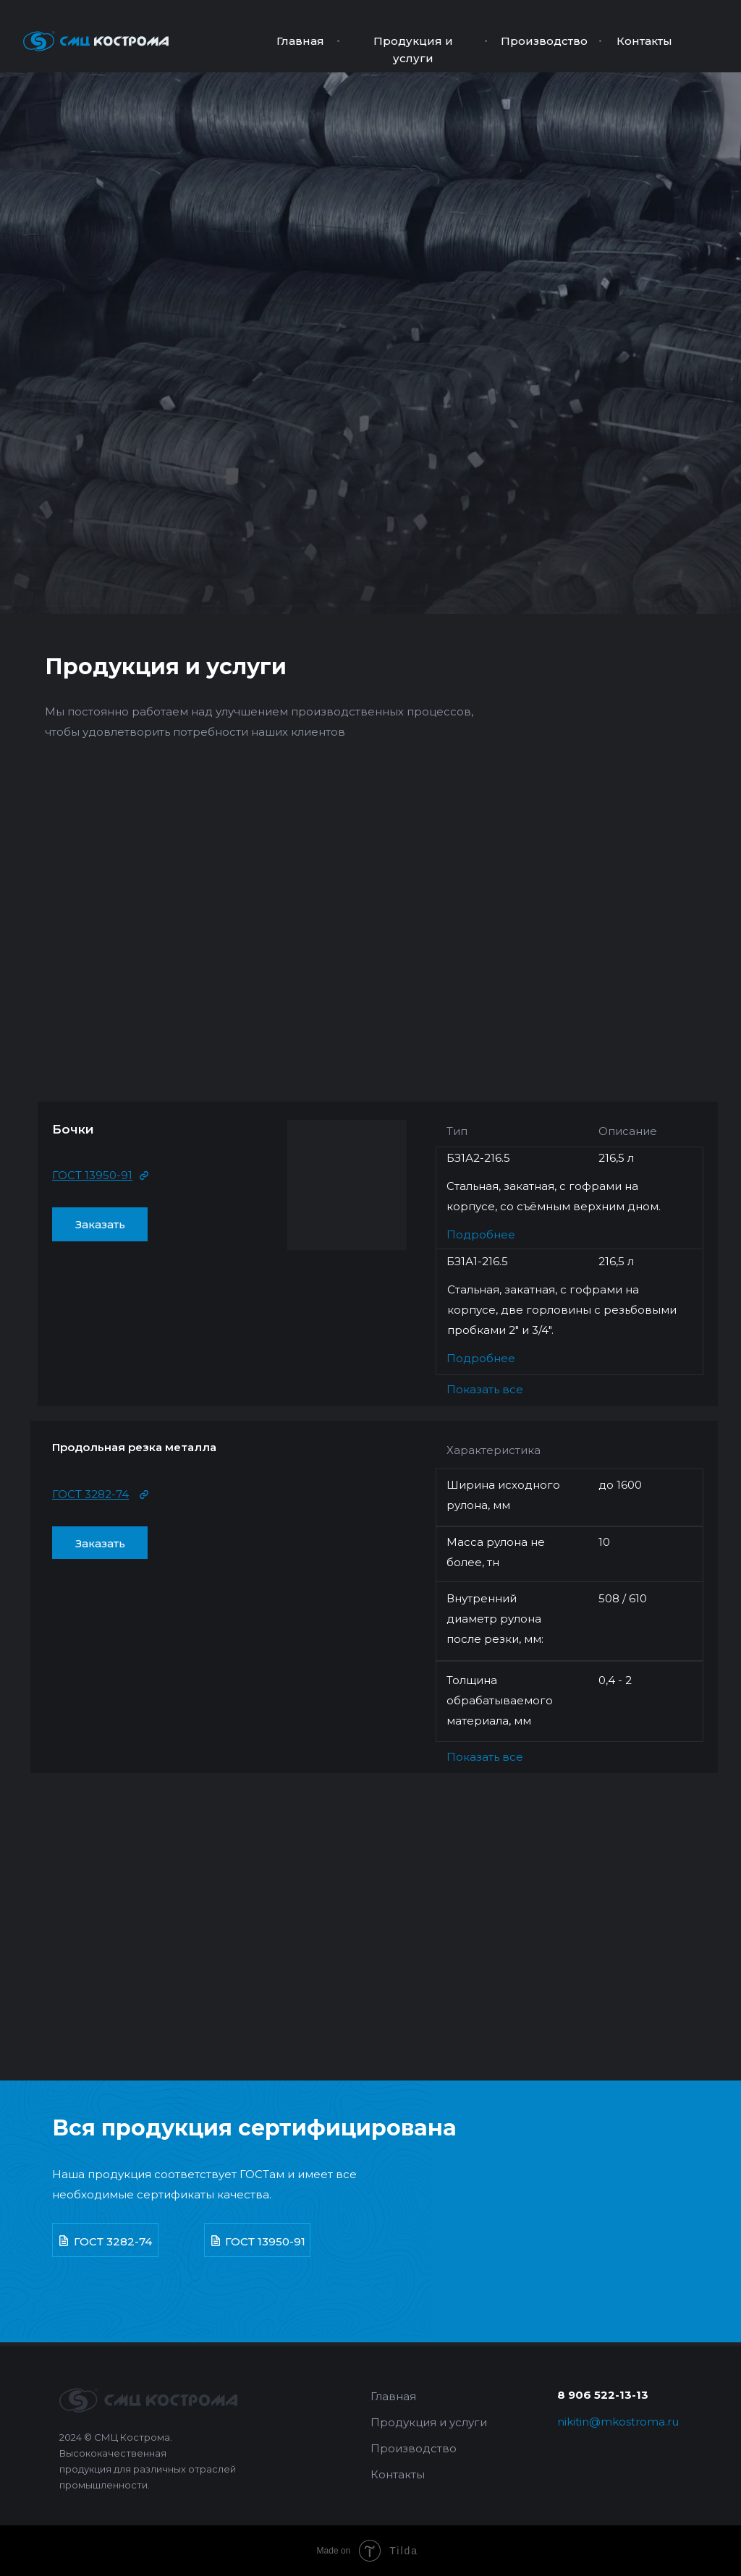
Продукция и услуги (166, 666)
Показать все (484, 1389)
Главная (300, 41)
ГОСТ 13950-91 (265, 2241)
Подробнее (480, 1234)
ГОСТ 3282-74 (113, 2241)
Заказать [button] (100, 1224)
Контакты (644, 41)
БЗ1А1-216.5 (477, 1261)
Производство (544, 41)
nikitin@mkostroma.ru (618, 2421)
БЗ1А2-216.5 (478, 1158)
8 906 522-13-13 (602, 2395)
